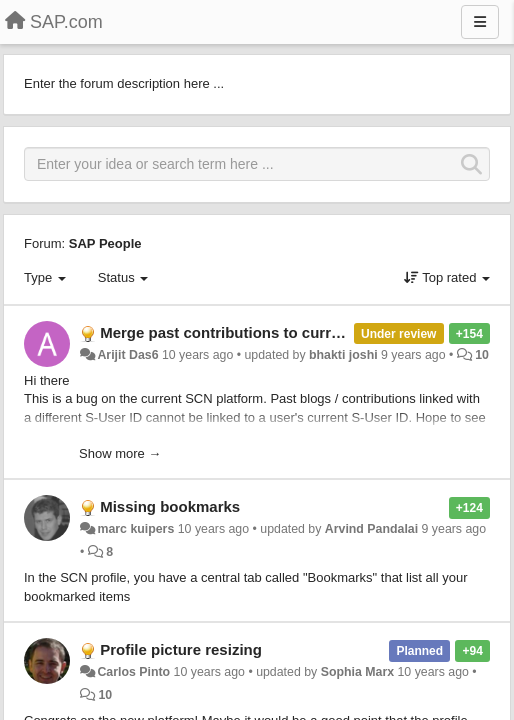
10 (482, 355)
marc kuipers (135, 529)
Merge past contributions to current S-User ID (262, 332)
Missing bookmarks (170, 506)
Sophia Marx (357, 672)
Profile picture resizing (181, 649)
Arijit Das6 (127, 355)
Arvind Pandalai (371, 529)
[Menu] (480, 22)
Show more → (120, 453)
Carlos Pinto (133, 672)
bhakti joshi (343, 355)
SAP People (105, 243)
